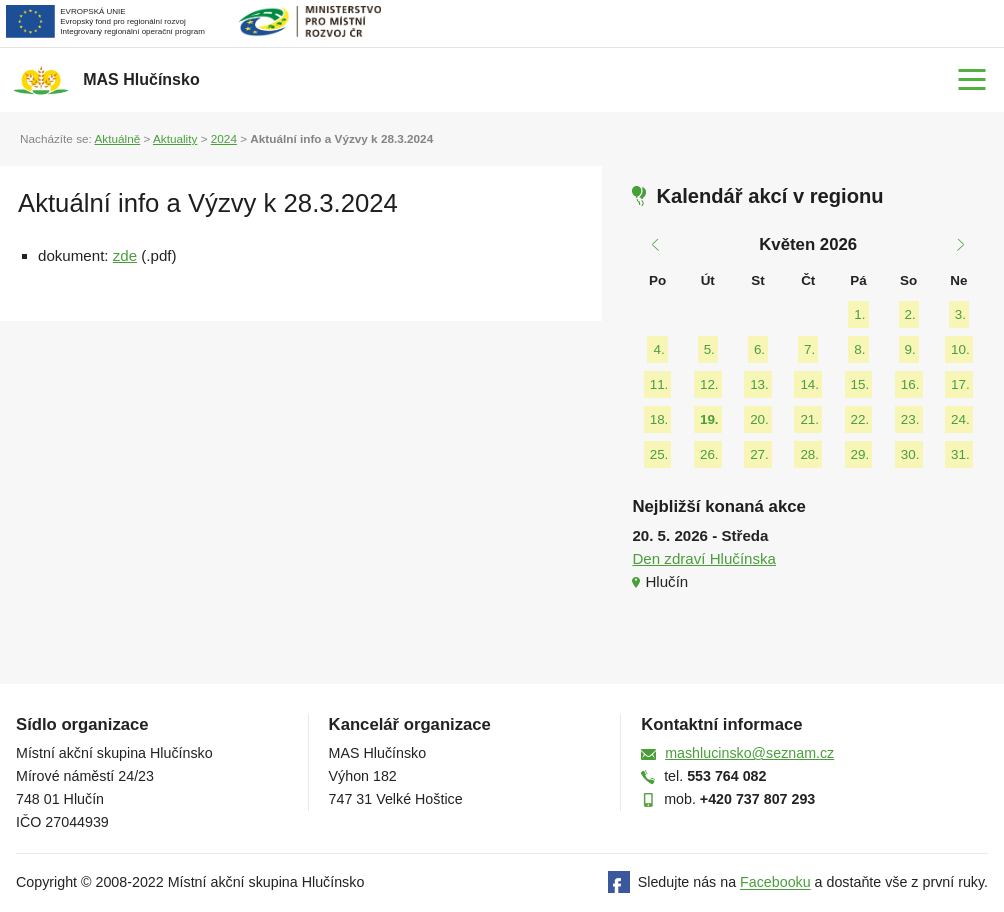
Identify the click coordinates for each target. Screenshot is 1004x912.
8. (859, 349)
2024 (224, 138)
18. (659, 419)
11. (659, 384)
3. (960, 314)
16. (910, 384)
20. (759, 419)
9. (910, 349)
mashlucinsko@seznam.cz (749, 753)
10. (960, 349)
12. (709, 384)
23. (910, 419)
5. (709, 349)
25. (659, 454)
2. (910, 314)
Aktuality (175, 138)
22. (860, 419)
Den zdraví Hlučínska (704, 558)
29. (860, 454)
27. (759, 454)
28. (809, 454)
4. (658, 349)
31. (960, 454)
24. (960, 419)
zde (125, 255)
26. (709, 454)
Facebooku (775, 883)
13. (759, 384)
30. (910, 454)
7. (809, 349)
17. (960, 384)
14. (809, 384)
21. (809, 419)
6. (759, 349)
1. (859, 314)
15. (860, 384)
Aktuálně (117, 138)
